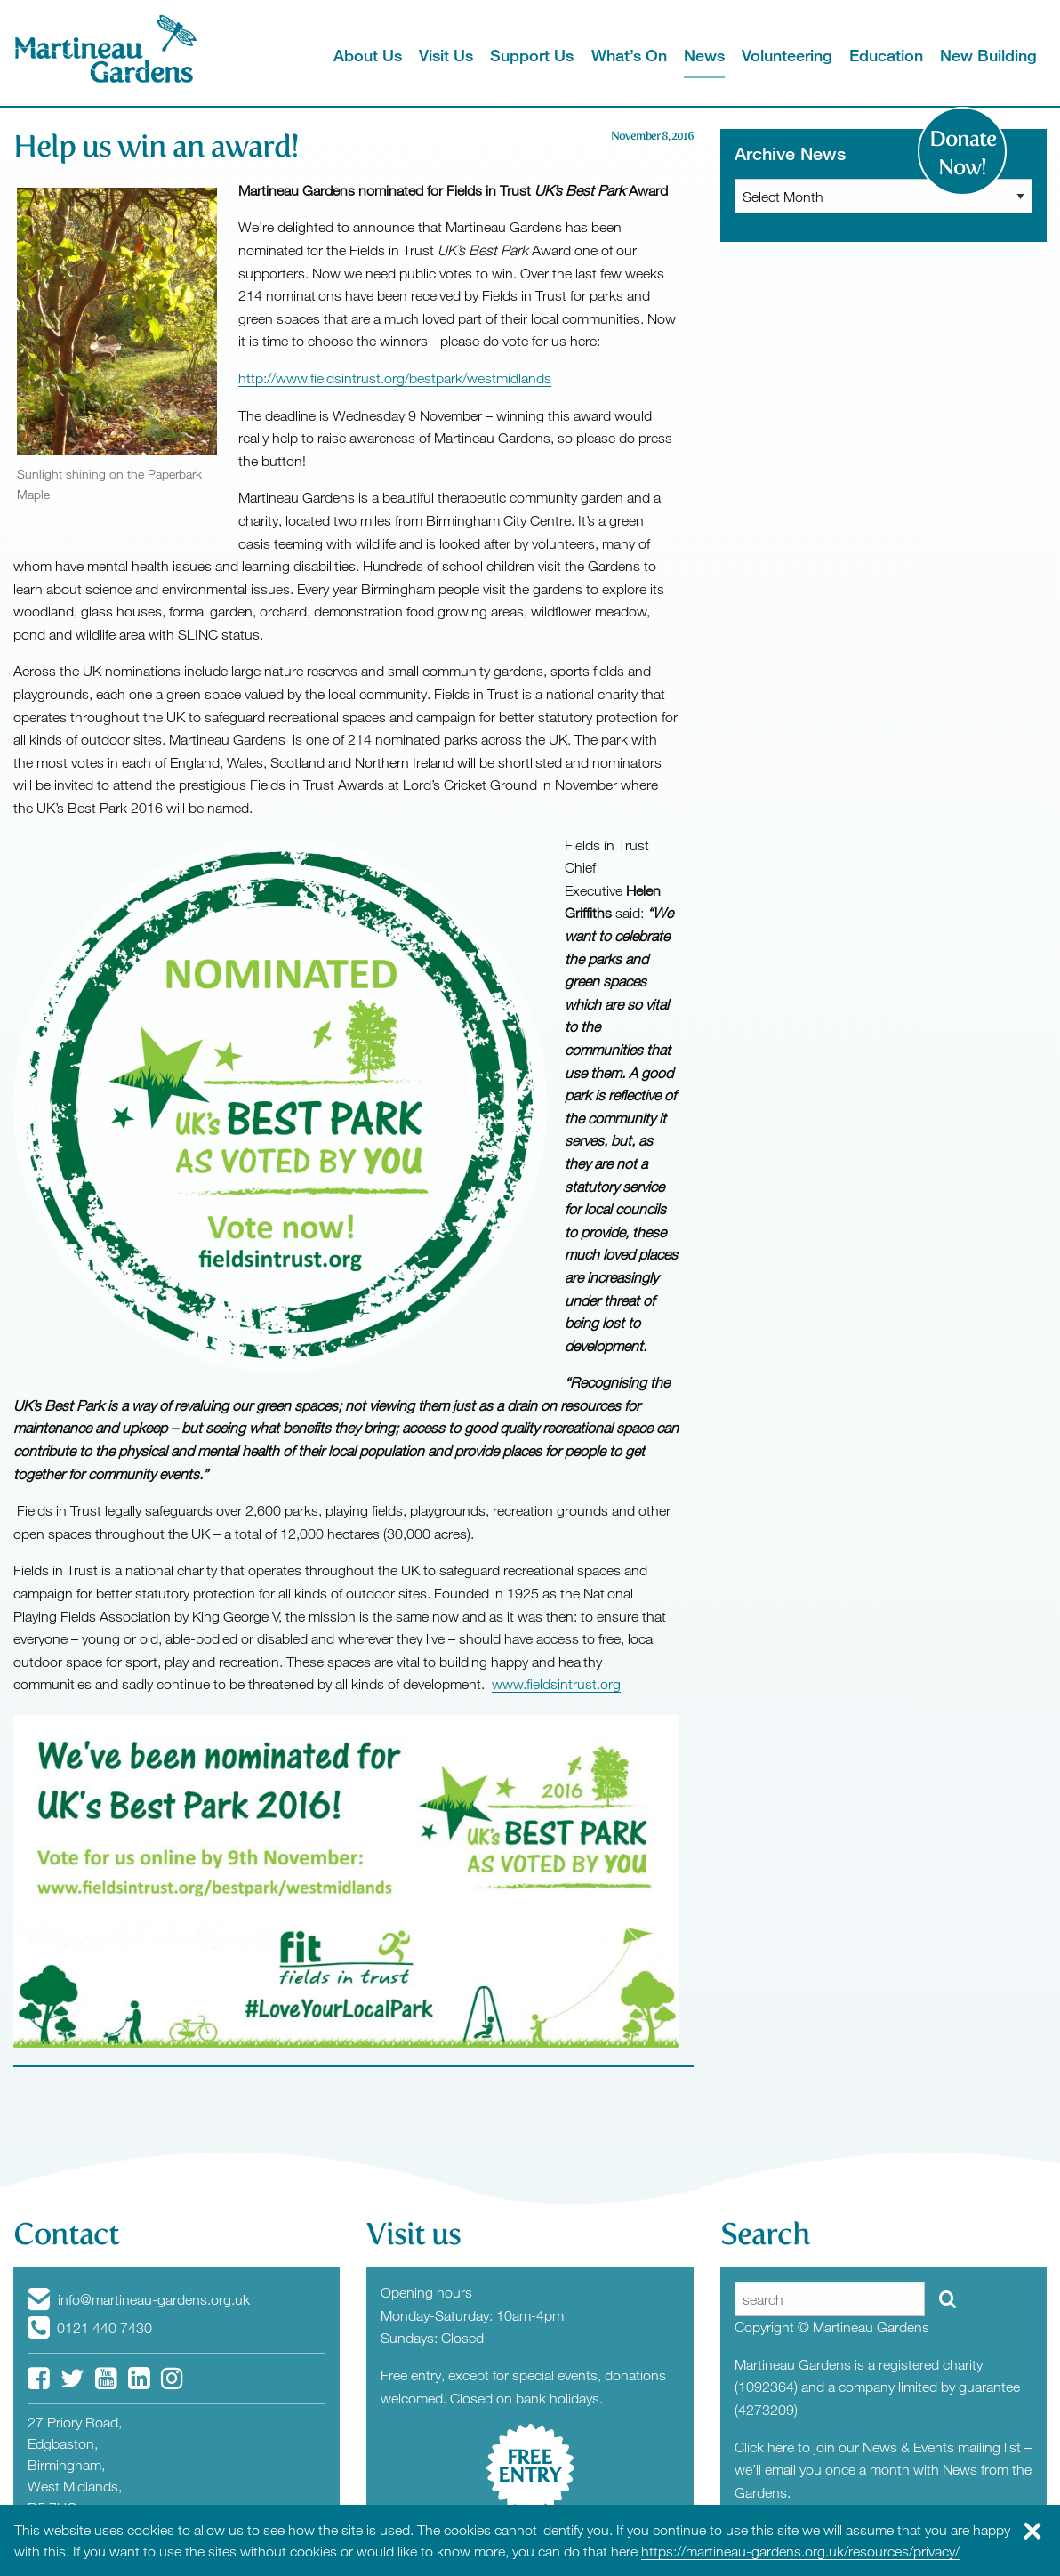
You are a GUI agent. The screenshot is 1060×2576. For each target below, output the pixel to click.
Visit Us (446, 55)
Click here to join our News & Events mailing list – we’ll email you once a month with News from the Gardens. (883, 2469)
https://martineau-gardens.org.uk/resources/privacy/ (800, 2551)
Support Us (532, 55)
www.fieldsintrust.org (556, 1684)
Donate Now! (962, 153)
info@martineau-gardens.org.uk (139, 2299)
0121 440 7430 (90, 2328)
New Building (988, 55)
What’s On (629, 55)
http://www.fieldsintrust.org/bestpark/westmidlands (394, 378)
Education (886, 55)
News (704, 55)
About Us (367, 55)
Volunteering (787, 55)
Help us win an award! (155, 146)
